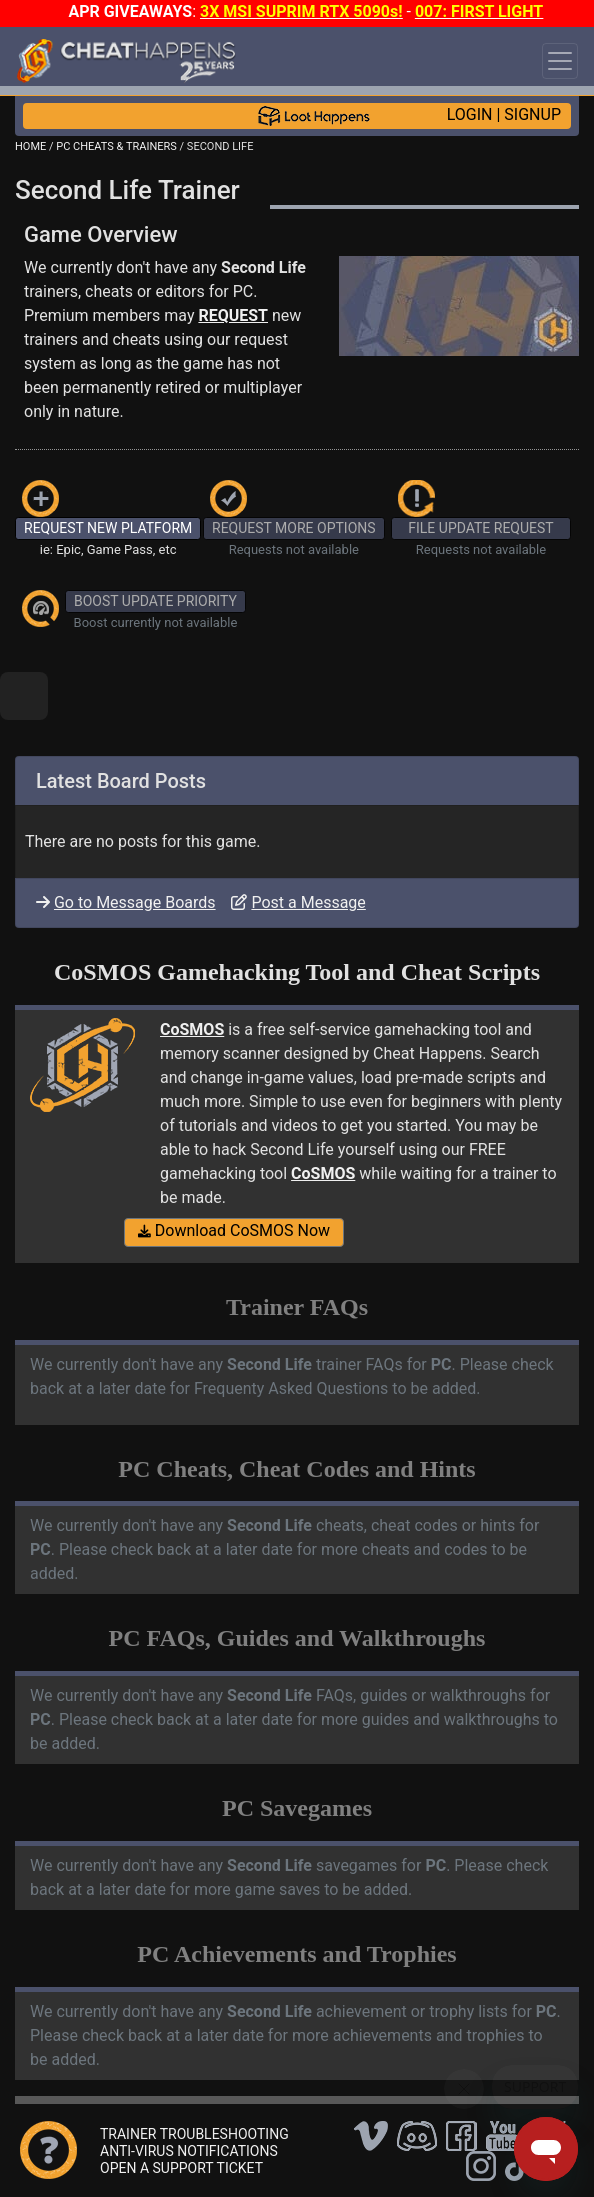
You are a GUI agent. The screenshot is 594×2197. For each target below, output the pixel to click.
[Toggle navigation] (560, 61)
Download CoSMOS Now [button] (234, 1230)
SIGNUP (532, 114)
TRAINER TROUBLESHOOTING (194, 2134)
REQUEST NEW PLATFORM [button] (108, 528)
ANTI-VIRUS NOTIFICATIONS (189, 2151)
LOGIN (470, 114)
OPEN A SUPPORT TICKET (181, 2168)
